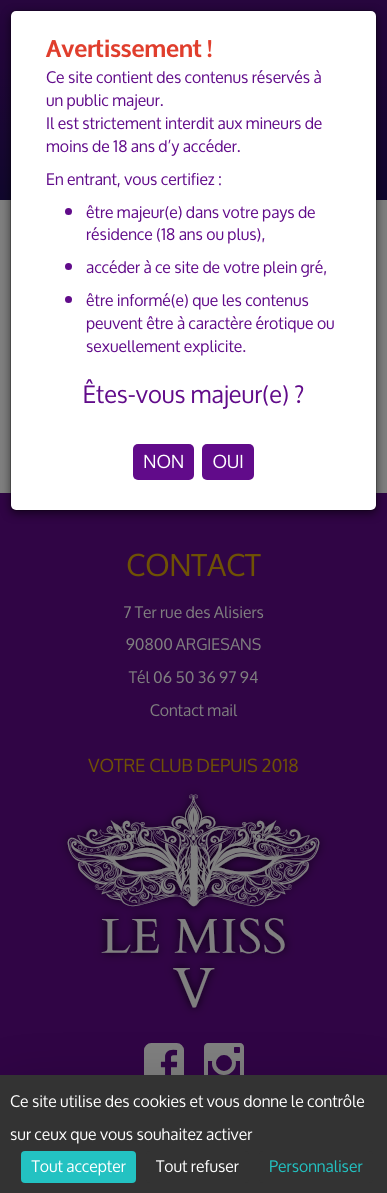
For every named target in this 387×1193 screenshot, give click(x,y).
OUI (227, 462)
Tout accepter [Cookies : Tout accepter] (78, 1167)
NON (163, 462)
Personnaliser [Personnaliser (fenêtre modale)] (315, 1167)
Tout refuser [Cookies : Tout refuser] (197, 1167)
